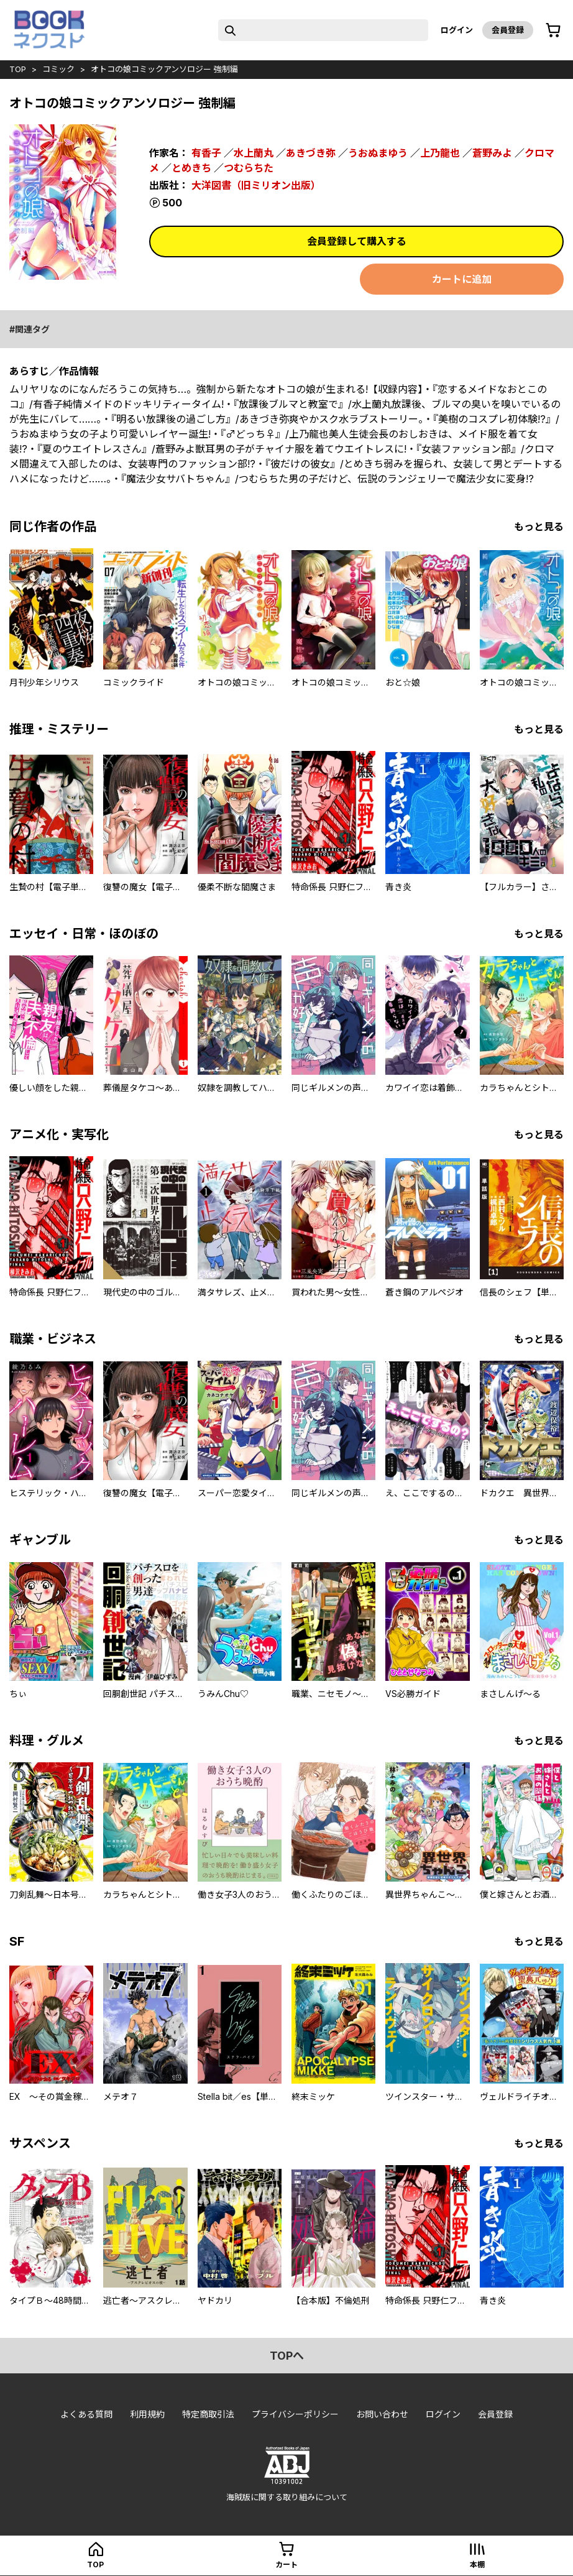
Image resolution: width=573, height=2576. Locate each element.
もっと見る (539, 526)
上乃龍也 (440, 153)
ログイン (457, 30)
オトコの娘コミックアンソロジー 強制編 (164, 69)
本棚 (477, 2564)
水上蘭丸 (253, 153)
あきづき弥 (311, 153)
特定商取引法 (208, 2414)
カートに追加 (462, 279)
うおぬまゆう (378, 153)
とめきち (191, 168)
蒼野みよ (492, 153)
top (17, 69)
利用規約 (147, 2414)
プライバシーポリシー (295, 2414)
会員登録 (508, 30)
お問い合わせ (382, 2414)
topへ (287, 2355)
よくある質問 (86, 2414)
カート (286, 2564)
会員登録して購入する (356, 241)
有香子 (206, 153)
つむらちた (248, 168)
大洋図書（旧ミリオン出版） (256, 185)
